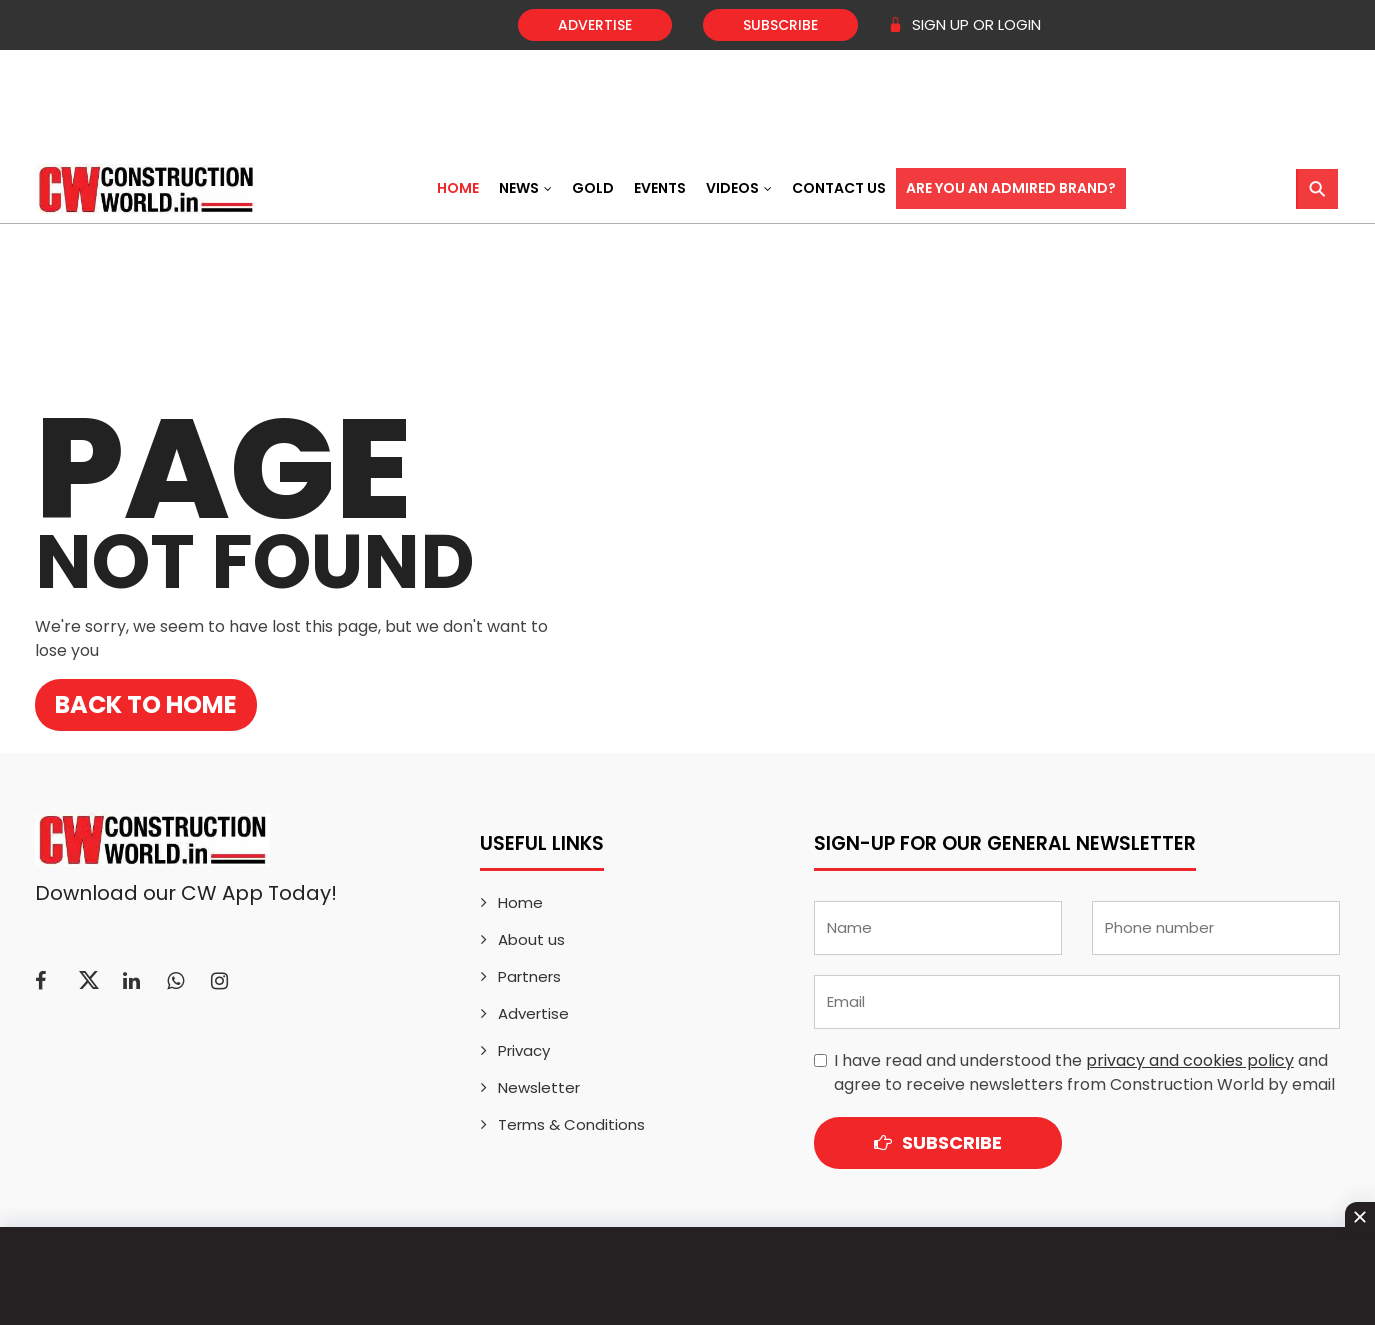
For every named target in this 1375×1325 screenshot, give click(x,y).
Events (660, 188)
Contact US (839, 188)
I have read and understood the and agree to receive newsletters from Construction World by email (1084, 1072)
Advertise (595, 25)
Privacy (524, 1050)
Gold (593, 188)
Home (458, 188)
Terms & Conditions (571, 1124)
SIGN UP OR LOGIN (964, 24)
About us (531, 939)
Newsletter (539, 1087)
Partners (529, 976)
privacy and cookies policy (1190, 1060)
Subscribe (780, 25)
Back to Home (146, 704)
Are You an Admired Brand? (1011, 188)
